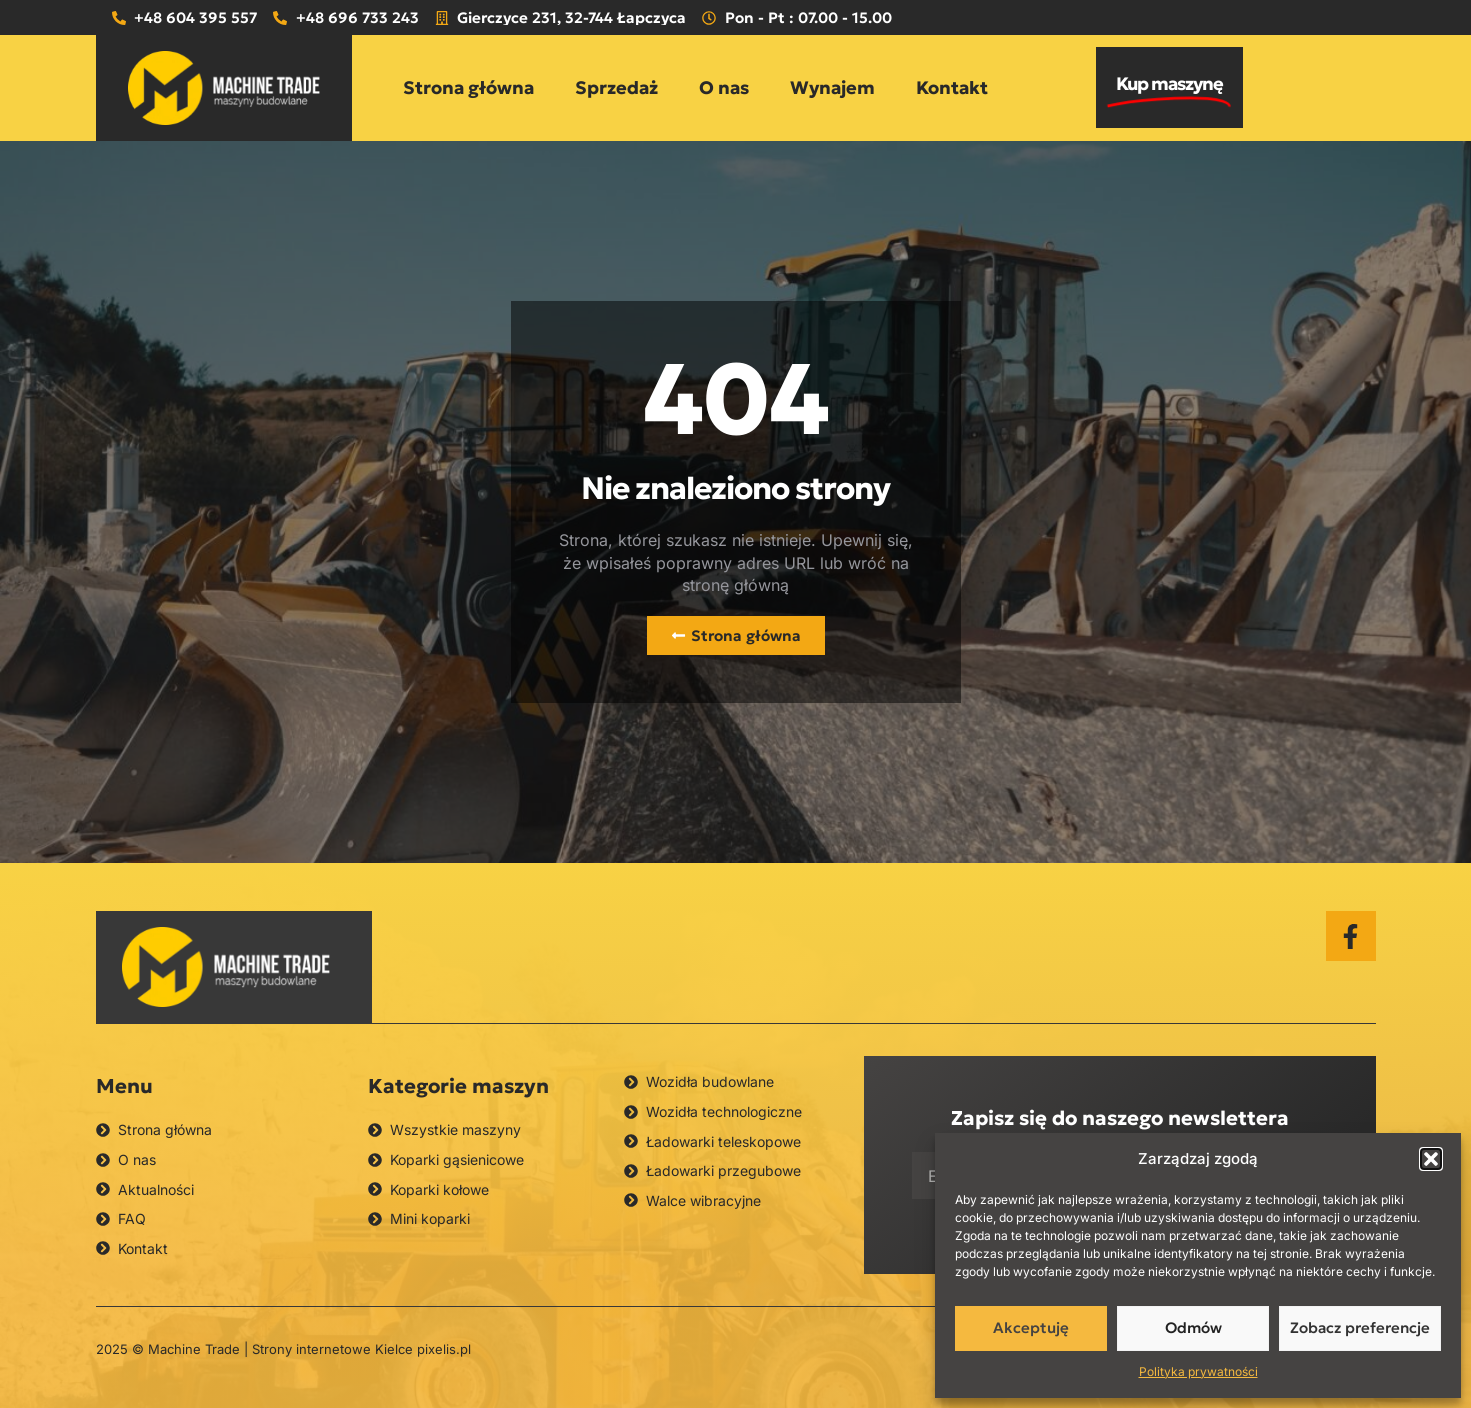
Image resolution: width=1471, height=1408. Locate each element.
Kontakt (952, 87)
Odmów (1193, 1327)
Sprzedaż (616, 87)
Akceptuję (1031, 1327)
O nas (724, 87)
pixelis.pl (444, 1349)
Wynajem (832, 87)
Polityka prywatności (1198, 1371)
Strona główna (468, 87)
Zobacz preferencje (1360, 1327)
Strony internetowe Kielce (332, 1349)
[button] (1431, 1159)
